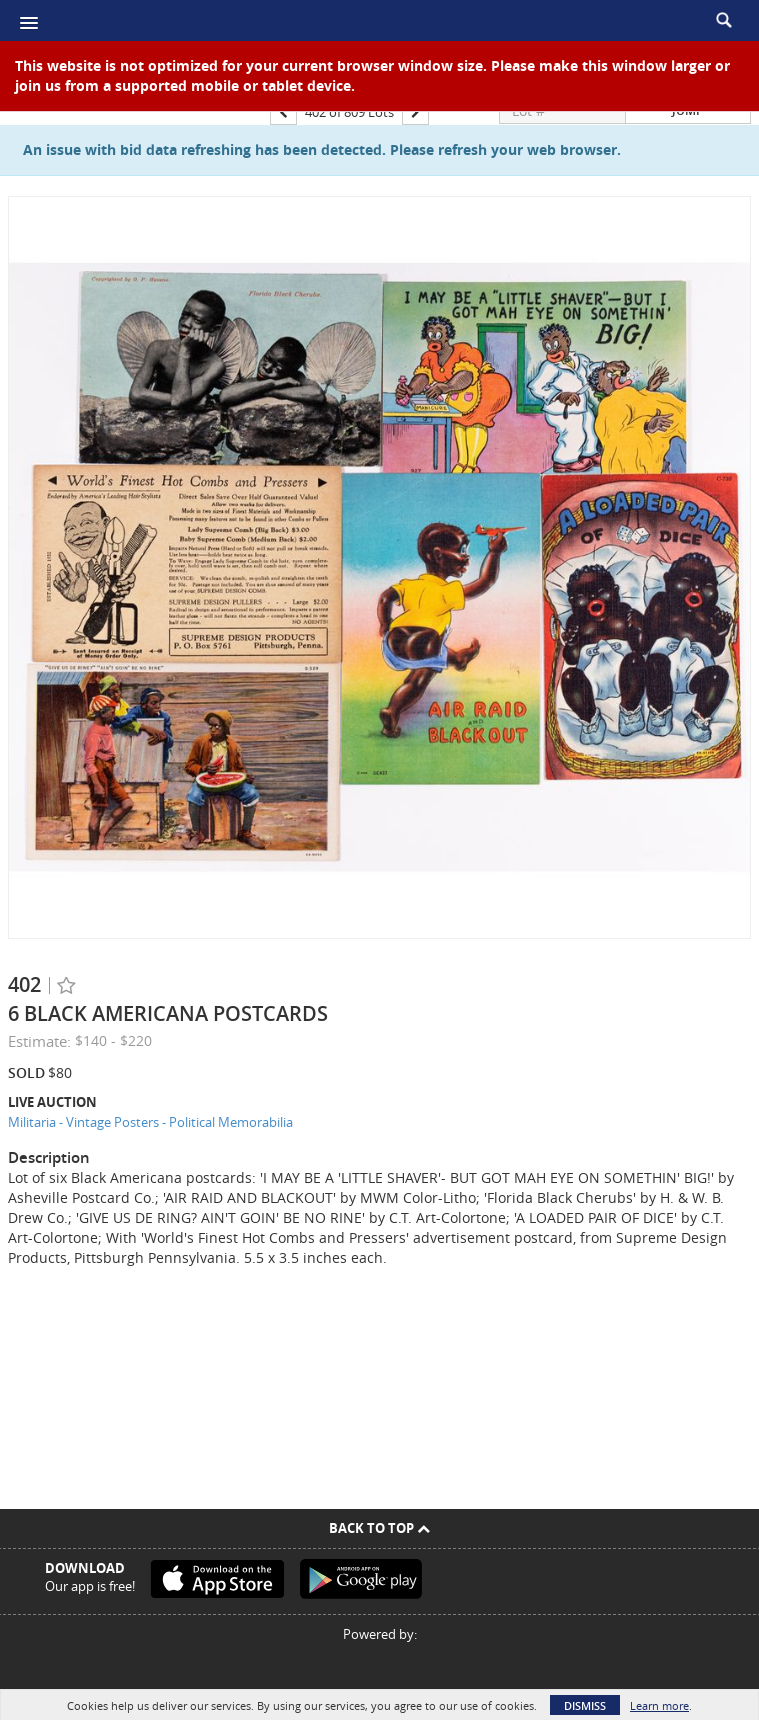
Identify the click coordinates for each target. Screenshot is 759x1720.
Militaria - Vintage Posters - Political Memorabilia (150, 1122)
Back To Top (379, 1528)
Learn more (659, 1705)
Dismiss (585, 1705)
